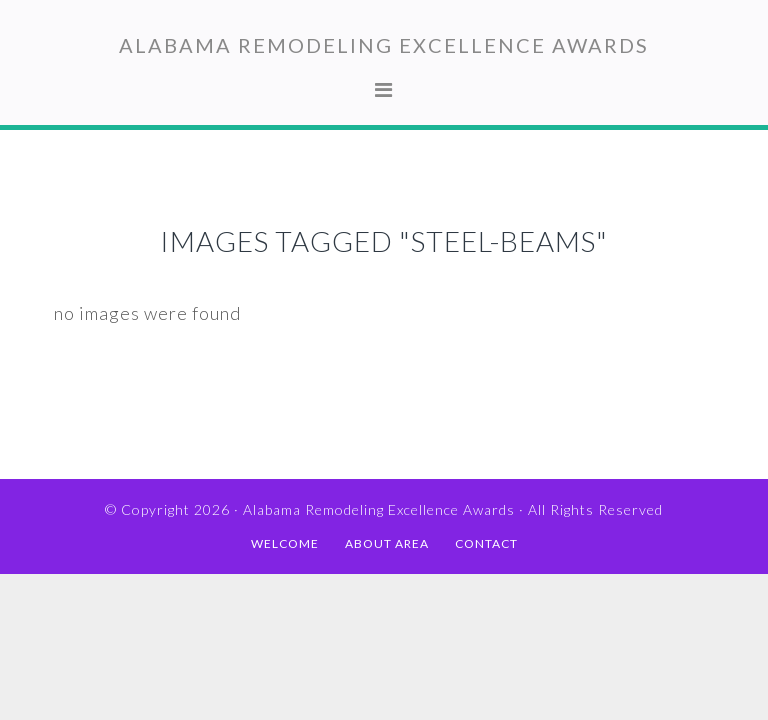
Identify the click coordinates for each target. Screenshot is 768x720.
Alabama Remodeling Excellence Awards (384, 45)
